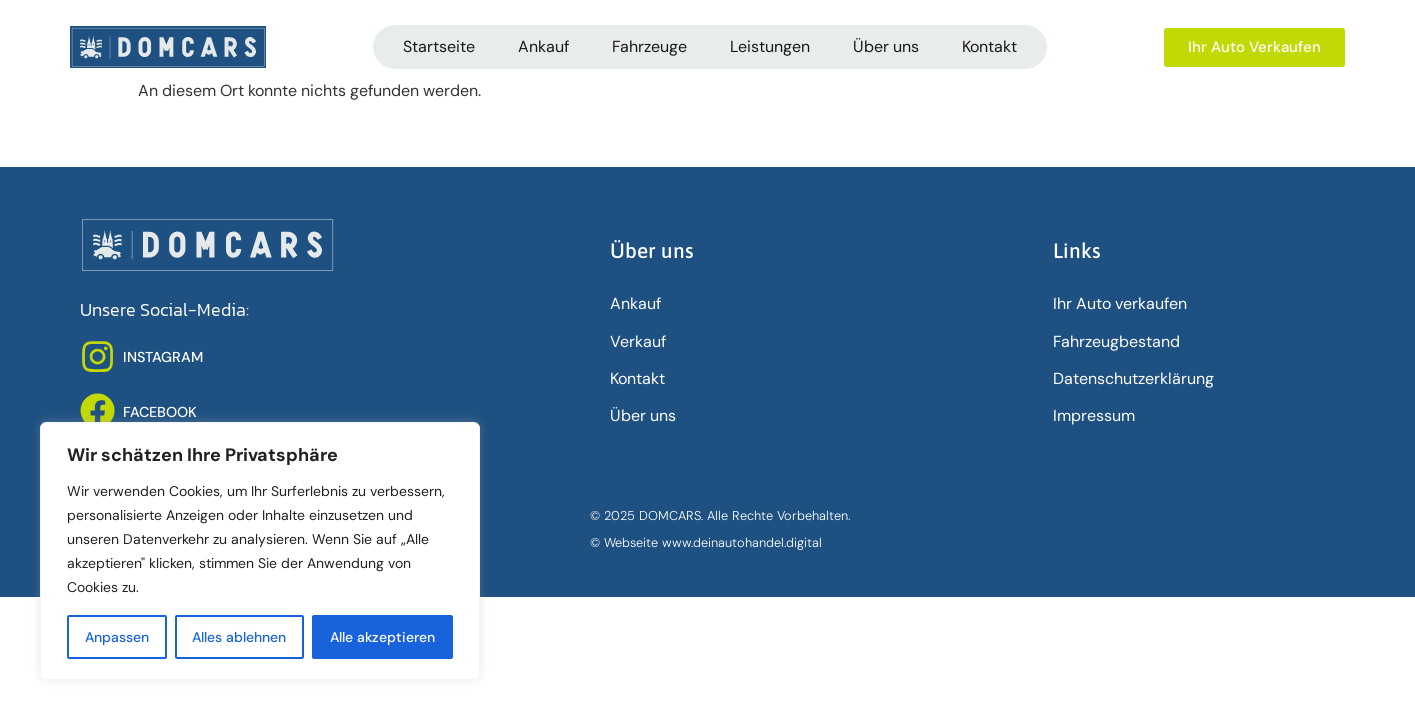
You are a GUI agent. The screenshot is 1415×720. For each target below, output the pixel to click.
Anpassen (117, 637)
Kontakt (989, 46)
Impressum (1094, 415)
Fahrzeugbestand (1116, 341)
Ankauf (543, 46)
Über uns (886, 46)
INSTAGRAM (163, 357)
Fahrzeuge (649, 46)
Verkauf (638, 341)
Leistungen (770, 46)
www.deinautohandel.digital (742, 542)
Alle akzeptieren (382, 637)
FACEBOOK (160, 412)
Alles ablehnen (240, 637)
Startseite (439, 46)
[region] (260, 551)
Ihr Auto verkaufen (1120, 303)
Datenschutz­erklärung (1133, 378)
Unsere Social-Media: (164, 310)
